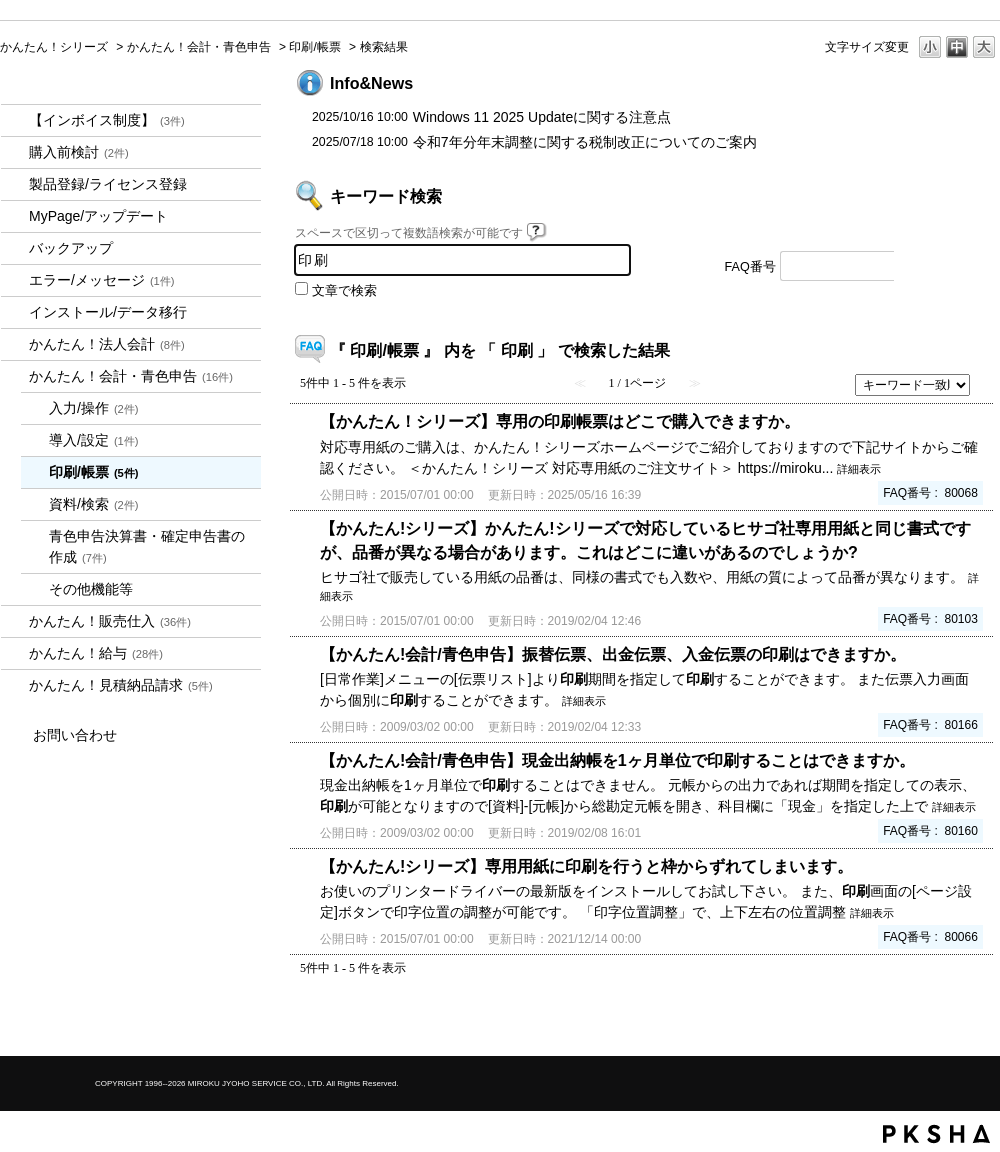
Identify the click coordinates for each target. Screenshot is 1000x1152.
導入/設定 (94, 440)
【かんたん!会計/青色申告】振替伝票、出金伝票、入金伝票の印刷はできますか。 (613, 654)
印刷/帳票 (314, 47)
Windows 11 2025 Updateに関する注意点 (542, 117)
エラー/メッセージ (102, 280)
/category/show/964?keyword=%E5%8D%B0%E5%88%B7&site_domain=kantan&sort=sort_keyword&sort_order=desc (15, 621)
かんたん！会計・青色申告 (199, 47)
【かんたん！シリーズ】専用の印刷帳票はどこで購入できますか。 (560, 421)
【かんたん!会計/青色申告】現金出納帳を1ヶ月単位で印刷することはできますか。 (617, 760)
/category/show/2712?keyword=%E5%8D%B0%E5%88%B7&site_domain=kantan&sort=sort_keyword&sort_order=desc (15, 344)
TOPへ (950, 1023)
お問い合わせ (75, 735)
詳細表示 (859, 469)
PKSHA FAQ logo (936, 1134)
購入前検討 (79, 152)
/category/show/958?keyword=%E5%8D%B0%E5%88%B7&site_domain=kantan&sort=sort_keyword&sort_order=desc (15, 376)
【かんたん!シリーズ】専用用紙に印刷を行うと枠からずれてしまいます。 (586, 866)
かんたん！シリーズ (54, 47)
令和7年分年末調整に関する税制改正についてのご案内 (585, 142)
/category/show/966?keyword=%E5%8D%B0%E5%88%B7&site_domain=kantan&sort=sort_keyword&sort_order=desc (15, 653)
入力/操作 (94, 408)
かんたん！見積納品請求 (121, 685)
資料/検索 (94, 504)
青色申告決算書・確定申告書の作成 (147, 546)
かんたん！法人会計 (107, 344)
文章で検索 (344, 291)
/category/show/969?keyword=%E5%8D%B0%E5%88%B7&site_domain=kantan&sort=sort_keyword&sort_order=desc (15, 685)
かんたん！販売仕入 (110, 621)
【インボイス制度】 (107, 120)
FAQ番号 (750, 267)
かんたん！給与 (96, 653)
